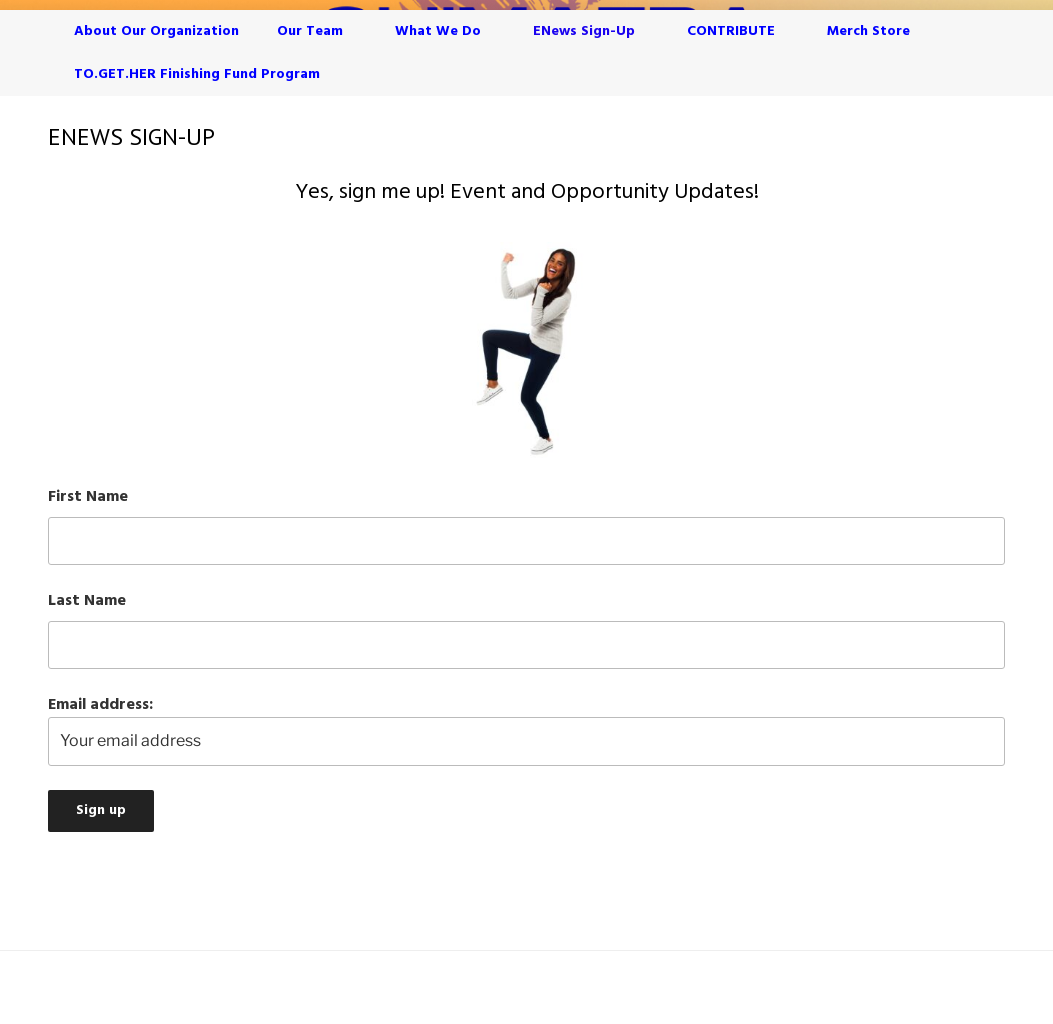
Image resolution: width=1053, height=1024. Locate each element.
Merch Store (868, 31)
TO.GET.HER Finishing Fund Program (197, 74)
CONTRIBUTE (740, 31)
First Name (88, 497)
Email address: (526, 729)
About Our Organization (156, 31)
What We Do (447, 31)
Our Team (319, 31)
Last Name (87, 601)
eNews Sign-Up (593, 31)
